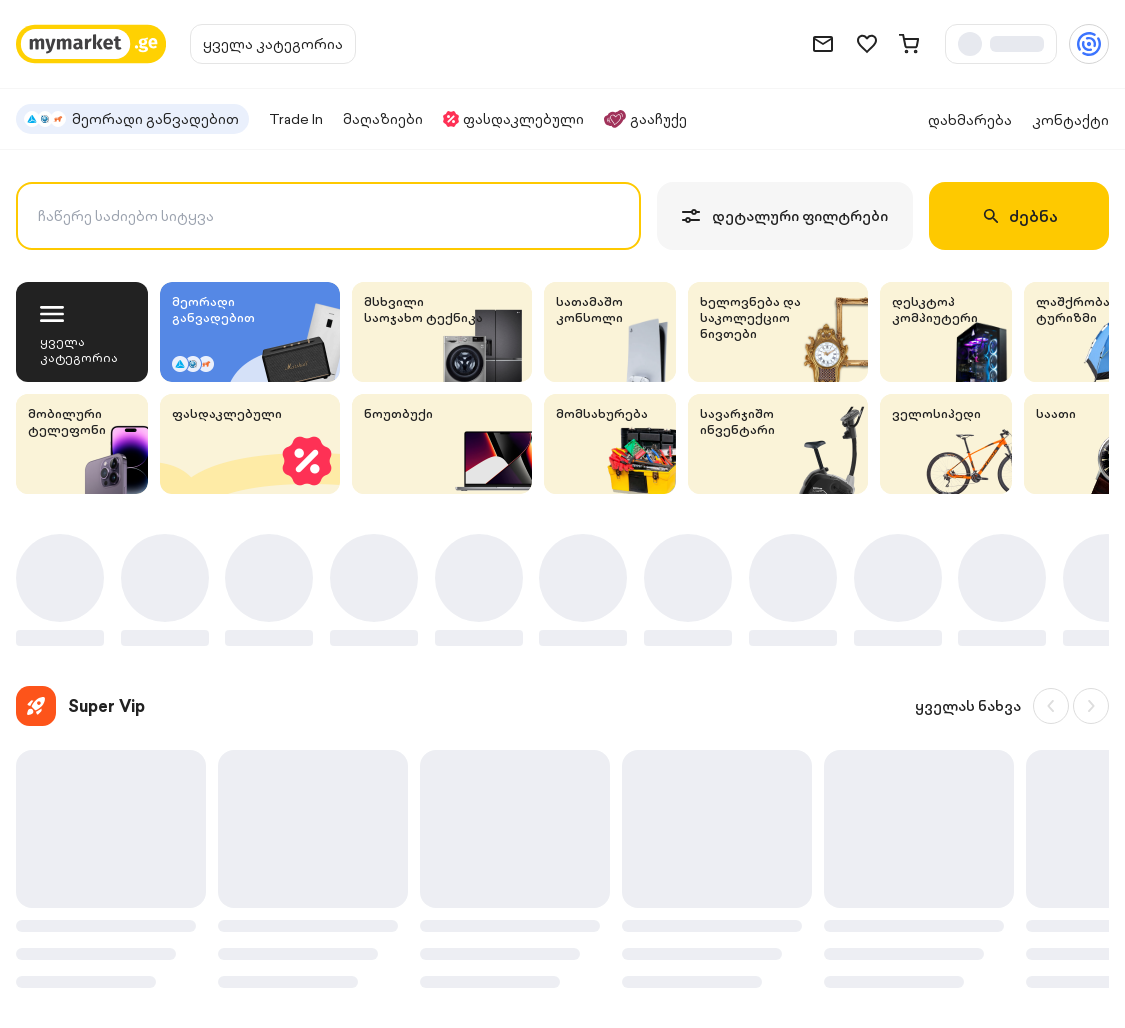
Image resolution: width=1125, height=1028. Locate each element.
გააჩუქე (645, 119)
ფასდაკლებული (513, 119)
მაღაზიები (383, 119)
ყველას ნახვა (968, 706)
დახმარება (970, 120)
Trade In (296, 119)
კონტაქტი (1070, 120)
